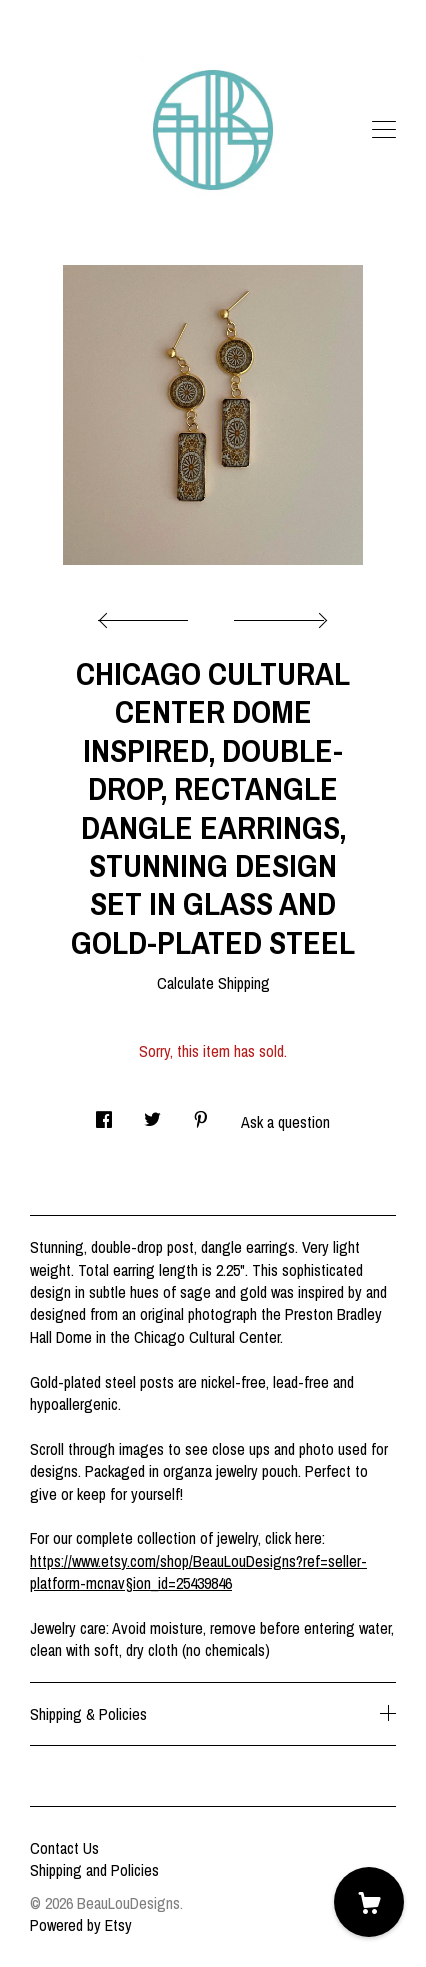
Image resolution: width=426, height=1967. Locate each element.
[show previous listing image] (148, 615)
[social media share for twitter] (152, 1113)
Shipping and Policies (94, 1870)
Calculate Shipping (213, 983)
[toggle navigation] (384, 130)
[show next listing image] (278, 615)
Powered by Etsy (81, 1925)
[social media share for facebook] (104, 1113)
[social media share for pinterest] (201, 1113)
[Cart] (369, 1902)
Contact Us (64, 1848)
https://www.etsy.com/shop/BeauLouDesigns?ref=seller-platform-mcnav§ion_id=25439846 (198, 1572)
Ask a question (285, 1122)
